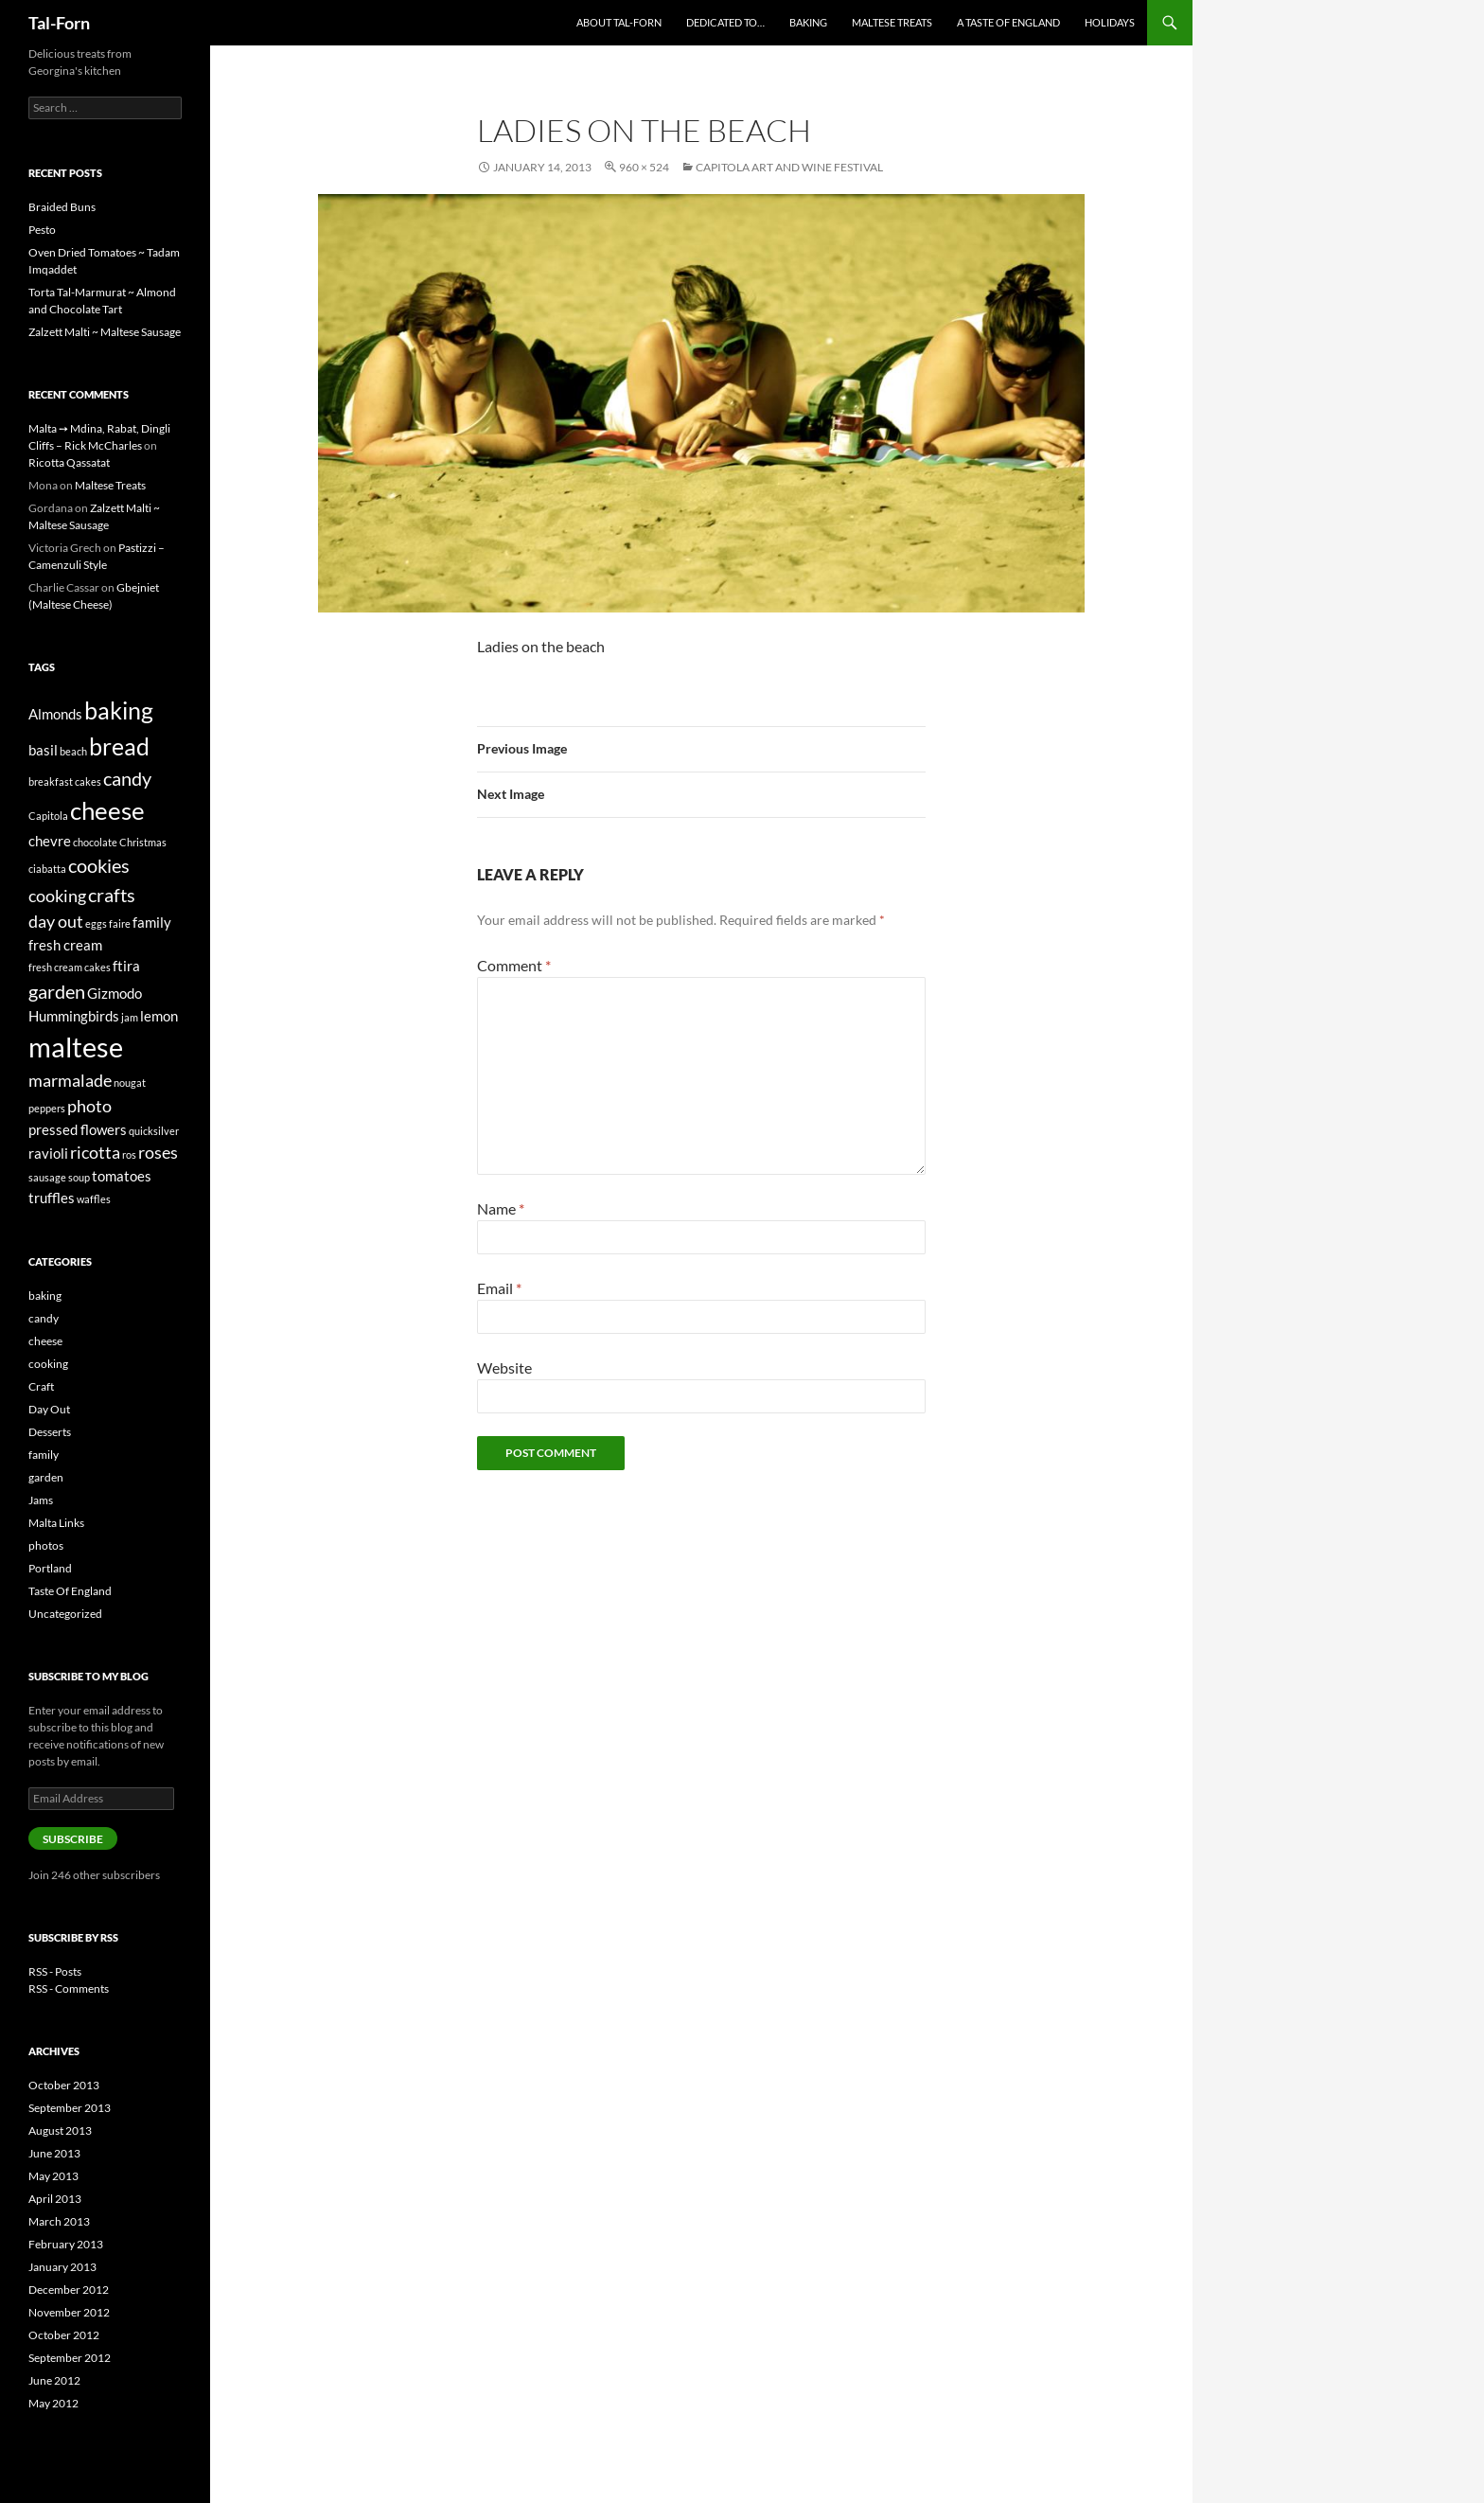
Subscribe (73, 1839)
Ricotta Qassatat (69, 462)
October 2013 (63, 2085)
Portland (50, 1568)
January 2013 (62, 2267)
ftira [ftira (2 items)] (126, 965)
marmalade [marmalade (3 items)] (70, 1080)
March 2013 (59, 2221)
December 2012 (68, 2289)
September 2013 (69, 2108)
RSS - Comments (68, 1988)
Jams (40, 1500)
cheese (45, 1341)
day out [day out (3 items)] (55, 921)
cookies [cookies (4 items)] (99, 865)
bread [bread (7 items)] (119, 746)
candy (43, 1318)
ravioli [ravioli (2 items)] (48, 1153)
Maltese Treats (892, 22)
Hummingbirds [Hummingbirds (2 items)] (73, 1015)
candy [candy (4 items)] (127, 778)
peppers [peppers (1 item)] (46, 1108)
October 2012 (63, 2335)
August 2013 (60, 2130)
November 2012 (69, 2312)
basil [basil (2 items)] (43, 749)
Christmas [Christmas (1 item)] (143, 842)
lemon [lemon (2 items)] (159, 1015)
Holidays (1110, 22)
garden (45, 1477)
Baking (808, 22)
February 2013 (65, 2244)
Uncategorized (65, 1614)
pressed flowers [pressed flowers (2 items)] (77, 1129)
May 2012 (53, 2403)
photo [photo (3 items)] (89, 1105)
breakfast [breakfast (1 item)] (50, 781)
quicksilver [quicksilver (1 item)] (154, 1131)
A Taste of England (1008, 22)
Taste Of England (70, 1591)
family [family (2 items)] (151, 922)
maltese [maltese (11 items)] (75, 1046)
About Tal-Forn (619, 22)
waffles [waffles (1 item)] (94, 1199)
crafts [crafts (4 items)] (111, 894)
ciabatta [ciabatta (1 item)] (47, 868)
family (43, 1454)
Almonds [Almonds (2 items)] (55, 713)
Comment (514, 965)
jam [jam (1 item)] (129, 1017)
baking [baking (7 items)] (118, 710)
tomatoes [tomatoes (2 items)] (121, 1175)
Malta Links (56, 1523)
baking (45, 1295)
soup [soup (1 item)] (79, 1177)
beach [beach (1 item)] (73, 751)
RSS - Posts (54, 1971)
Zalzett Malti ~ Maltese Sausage (104, 332)
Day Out (49, 1409)
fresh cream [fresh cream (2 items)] (65, 944)
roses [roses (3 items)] (158, 1152)
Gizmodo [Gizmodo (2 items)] (114, 993)
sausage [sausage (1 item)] (47, 1177)
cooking (48, 1364)
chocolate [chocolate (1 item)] (95, 842)
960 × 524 (644, 167)
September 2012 (69, 2358)
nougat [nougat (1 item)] (130, 1082)
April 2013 (54, 2199)
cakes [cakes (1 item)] (88, 781)
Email (499, 1288)
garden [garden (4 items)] (56, 991)
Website (504, 1367)
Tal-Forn (59, 22)
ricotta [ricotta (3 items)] (95, 1152)
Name (500, 1208)
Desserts (49, 1432)
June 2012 (54, 2380)
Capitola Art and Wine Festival (789, 167)
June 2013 (54, 2153)
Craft (41, 1386)
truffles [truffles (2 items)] (51, 1197)
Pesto (42, 229)
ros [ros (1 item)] (129, 1154)
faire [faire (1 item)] (120, 923)
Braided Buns (62, 207)
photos (45, 1545)
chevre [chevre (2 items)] (49, 840)
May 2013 (53, 2176)
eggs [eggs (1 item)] (96, 923)
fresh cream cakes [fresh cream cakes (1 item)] (69, 967)
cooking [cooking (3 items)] (57, 895)
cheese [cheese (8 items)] (107, 810)
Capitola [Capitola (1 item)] (48, 815)
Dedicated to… (725, 22)
